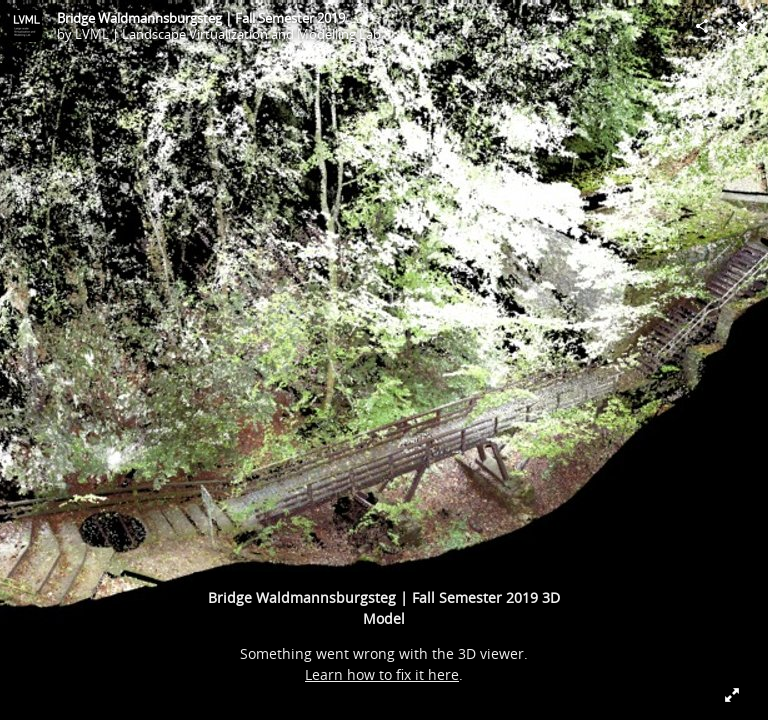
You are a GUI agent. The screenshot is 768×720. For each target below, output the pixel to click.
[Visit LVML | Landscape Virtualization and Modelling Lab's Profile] (26, 26)
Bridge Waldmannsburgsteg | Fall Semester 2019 (201, 18)
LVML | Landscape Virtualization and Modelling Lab (228, 34)
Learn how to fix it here (382, 674)
